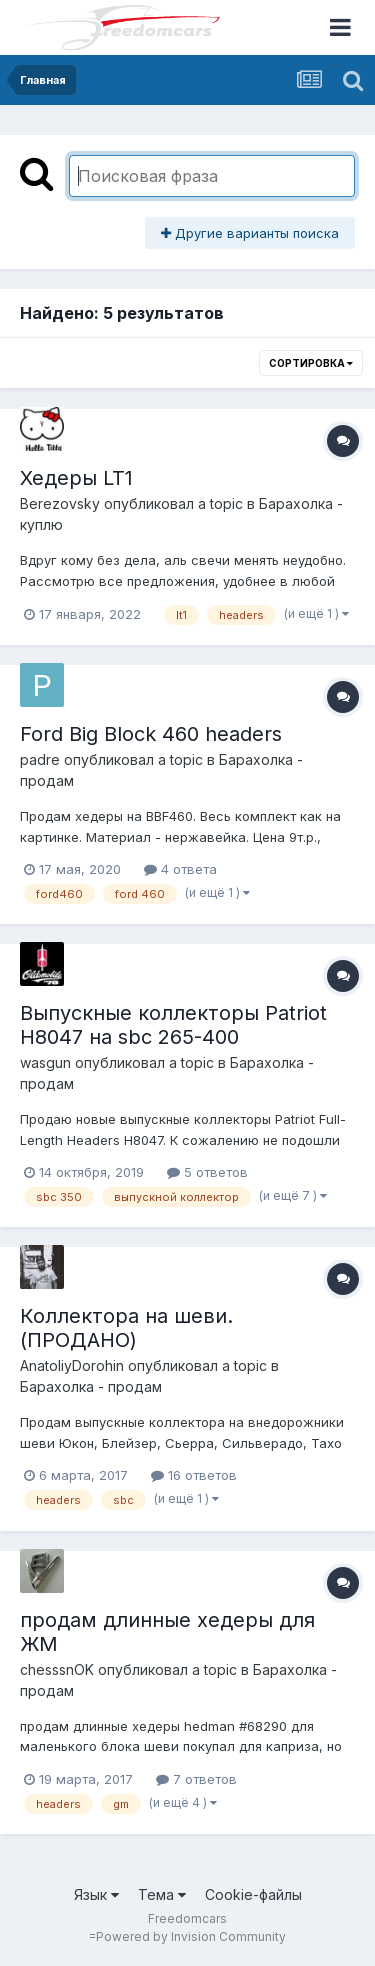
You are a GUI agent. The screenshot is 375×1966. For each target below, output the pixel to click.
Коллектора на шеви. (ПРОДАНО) (126, 1328)
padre (40, 759)
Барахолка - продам (91, 1386)
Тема (162, 1894)
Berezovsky (60, 503)
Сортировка (311, 363)
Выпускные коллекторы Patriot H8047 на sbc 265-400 (173, 1025)
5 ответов (207, 1172)
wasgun (45, 1062)
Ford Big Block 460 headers (151, 734)
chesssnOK (57, 1669)
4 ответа (180, 869)
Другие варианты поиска (250, 233)
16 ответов (194, 1475)
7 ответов (196, 1779)
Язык (96, 1894)
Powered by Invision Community (191, 1936)
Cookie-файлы (253, 1894)
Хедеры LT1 (76, 478)
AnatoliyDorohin (72, 1365)
